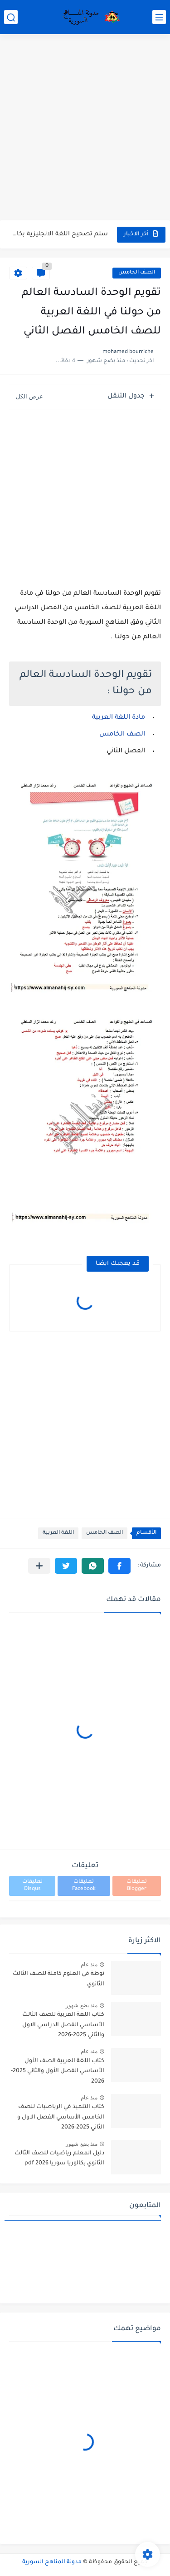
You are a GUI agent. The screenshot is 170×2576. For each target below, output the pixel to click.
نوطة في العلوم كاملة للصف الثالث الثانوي (58, 1979)
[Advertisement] (85, 128)
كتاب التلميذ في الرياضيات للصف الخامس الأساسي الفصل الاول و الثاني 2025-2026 (60, 2117)
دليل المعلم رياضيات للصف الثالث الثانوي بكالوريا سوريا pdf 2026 (59, 2158)
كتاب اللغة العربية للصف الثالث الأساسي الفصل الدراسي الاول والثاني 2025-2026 (63, 2025)
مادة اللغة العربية (118, 717)
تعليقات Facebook (84, 1885)
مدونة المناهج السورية (52, 2562)
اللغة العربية (58, 1533)
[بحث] (11, 17)
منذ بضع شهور (81, 2005)
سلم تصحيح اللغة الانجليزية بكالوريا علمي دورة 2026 (59, 234)
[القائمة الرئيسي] (159, 17)
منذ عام (89, 1964)
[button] (119, 1566)
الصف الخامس (136, 273)
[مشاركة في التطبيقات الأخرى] (39, 1566)
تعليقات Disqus (32, 1885)
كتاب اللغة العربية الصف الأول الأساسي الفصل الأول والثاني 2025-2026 (57, 2071)
